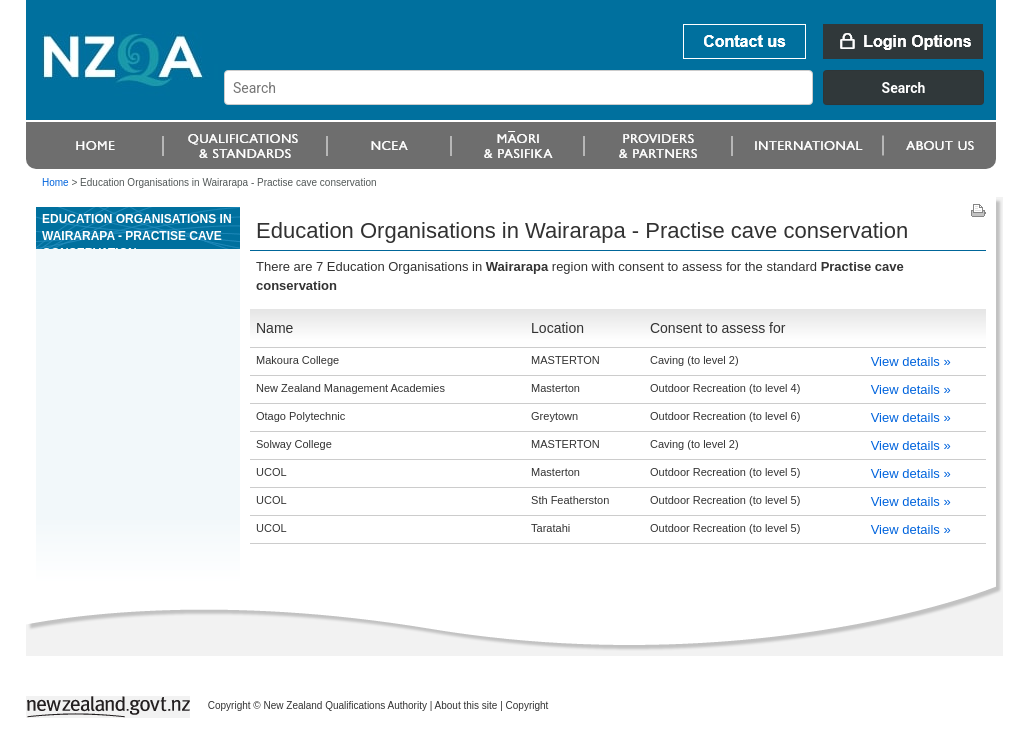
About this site (466, 705)
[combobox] (613, 100)
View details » (911, 361)
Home (55, 182)
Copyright (527, 705)
